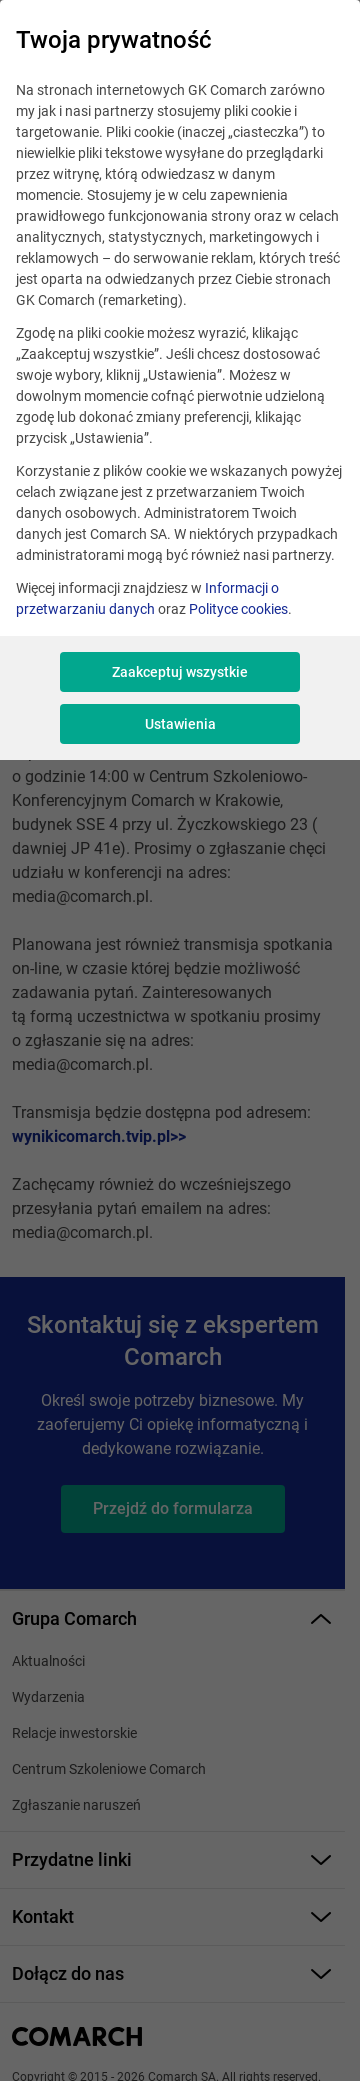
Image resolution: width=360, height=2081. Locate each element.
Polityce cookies (238, 609)
